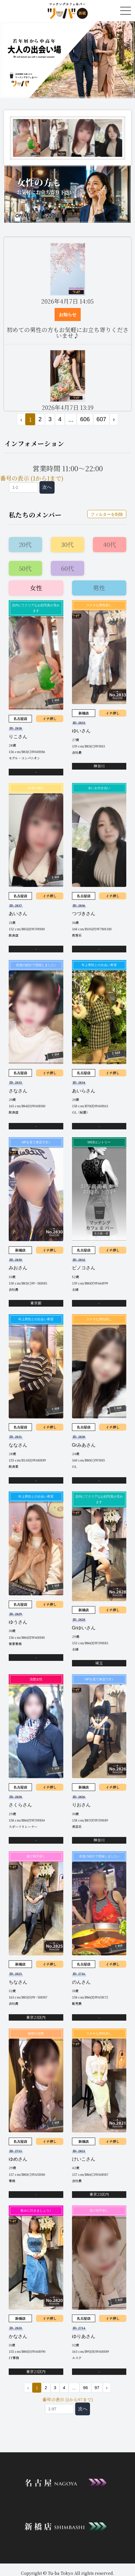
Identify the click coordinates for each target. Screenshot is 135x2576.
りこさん (18, 736)
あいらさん (83, 1090)
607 (101, 419)
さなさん (18, 1090)
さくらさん (20, 1804)
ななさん (18, 1445)
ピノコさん (83, 1267)
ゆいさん (81, 730)
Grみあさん (84, 1445)
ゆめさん (18, 2159)
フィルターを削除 (107, 514)
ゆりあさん (83, 2336)
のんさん (81, 1982)
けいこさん (83, 2159)
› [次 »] (114, 419)
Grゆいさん (84, 1627)
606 (85, 419)
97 (97, 2387)
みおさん (18, 1267)
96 (85, 2387)
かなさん (18, 2336)
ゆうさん (18, 1622)
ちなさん (18, 1982)
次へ (47, 487)
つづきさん (83, 913)
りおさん (81, 1804)
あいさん (18, 913)
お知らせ (67, 314)
